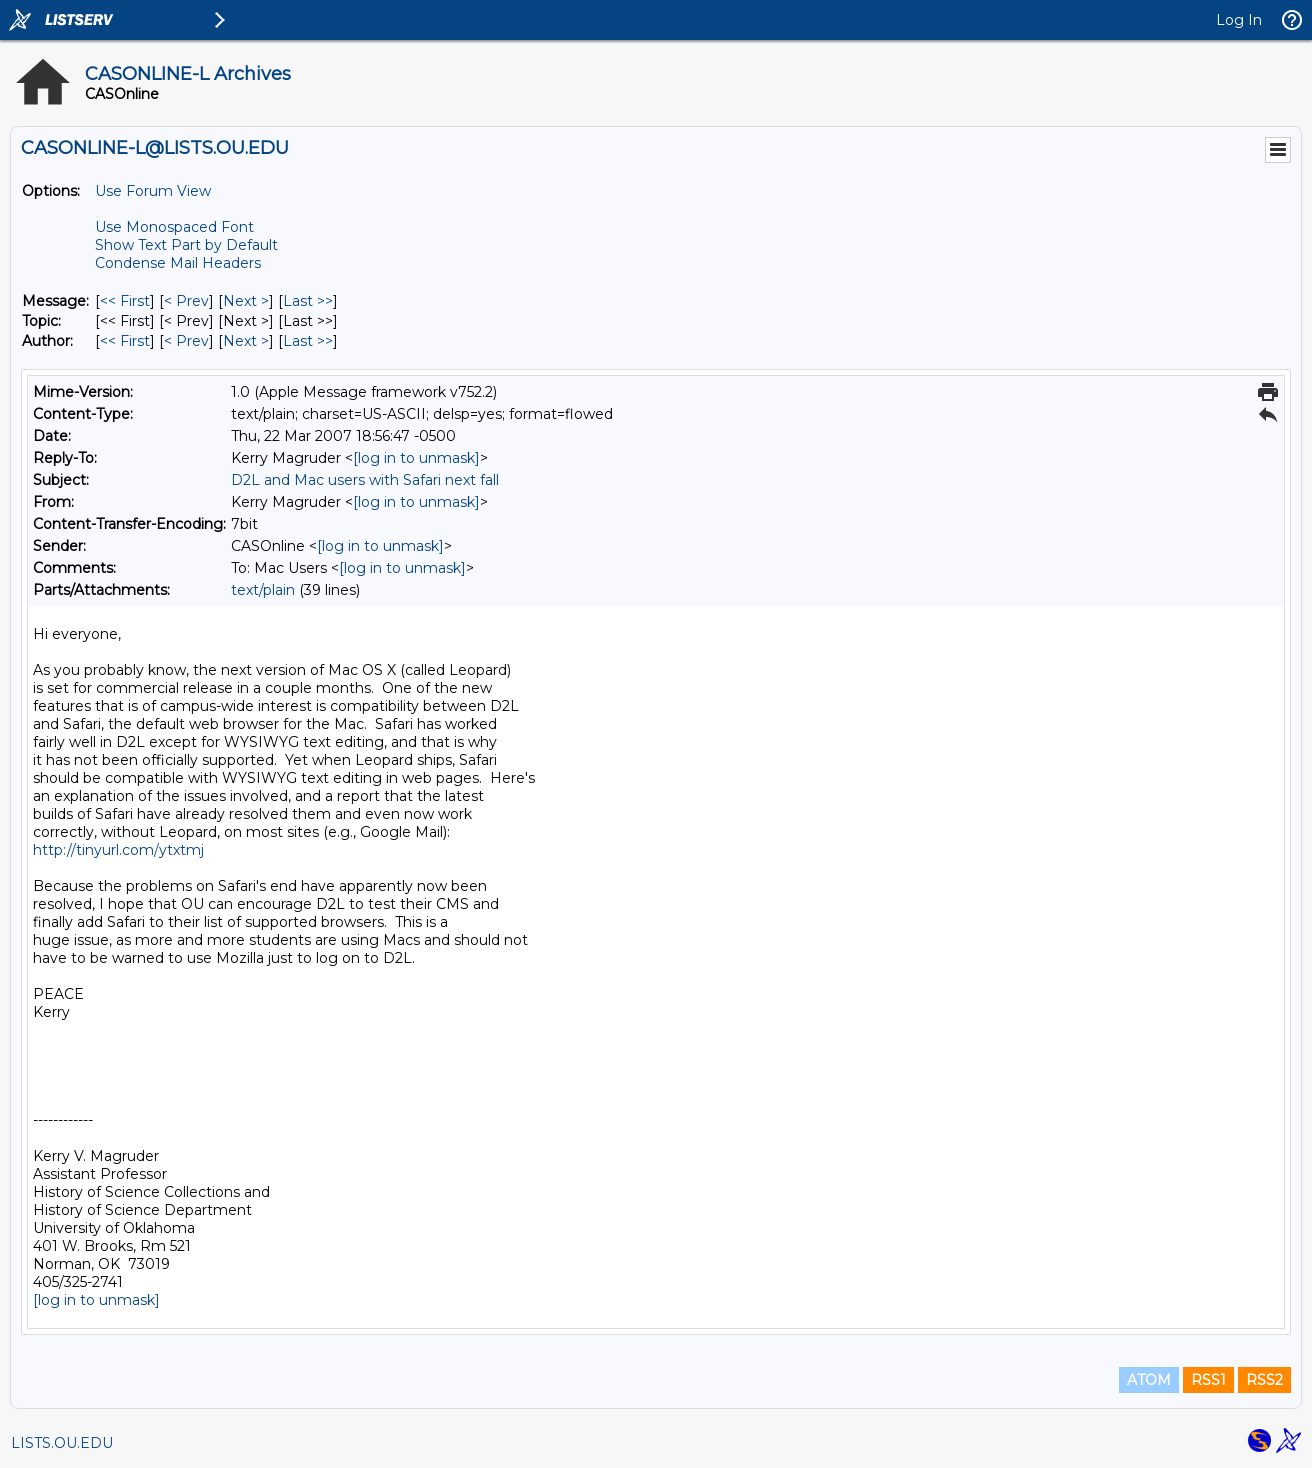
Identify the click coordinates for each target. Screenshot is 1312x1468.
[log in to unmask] (416, 458)
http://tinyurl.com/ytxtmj (118, 850)
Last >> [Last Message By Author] (308, 341)
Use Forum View (153, 191)
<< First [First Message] (125, 301)
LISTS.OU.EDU (62, 1443)
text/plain (263, 590)
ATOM (1149, 1380)
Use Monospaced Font (174, 227)
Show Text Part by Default (186, 245)
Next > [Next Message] (246, 301)
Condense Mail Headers (178, 263)
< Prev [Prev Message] (186, 301)
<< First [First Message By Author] (125, 341)
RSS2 (1264, 1380)
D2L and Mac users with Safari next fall (365, 480)
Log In (1239, 20)
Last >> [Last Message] (308, 301)
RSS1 (1208, 1380)
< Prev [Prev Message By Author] (186, 341)
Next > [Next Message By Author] (246, 341)
